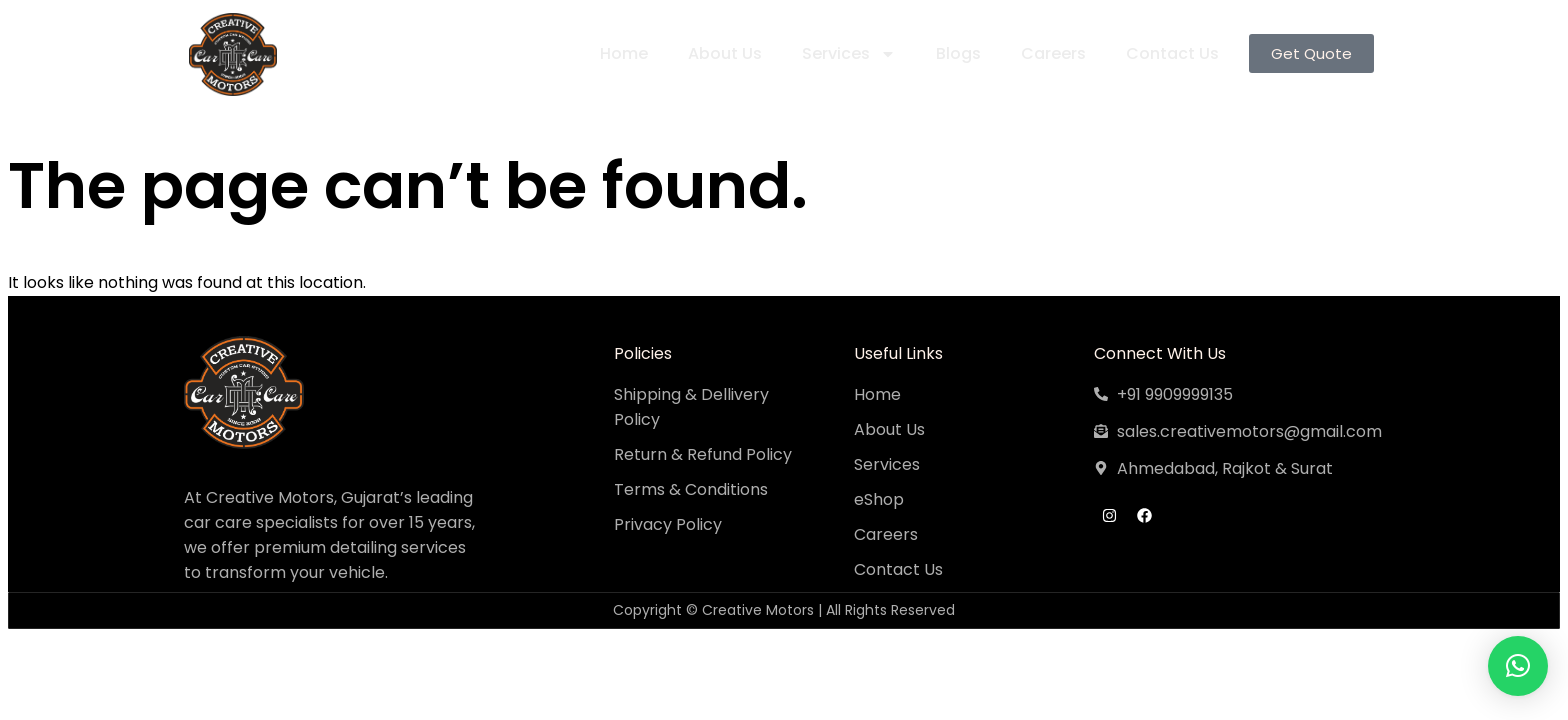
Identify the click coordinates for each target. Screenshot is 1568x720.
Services (845, 54)
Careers (1049, 53)
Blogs (954, 53)
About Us (721, 53)
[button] (1518, 666)
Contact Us (1168, 53)
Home (620, 53)
